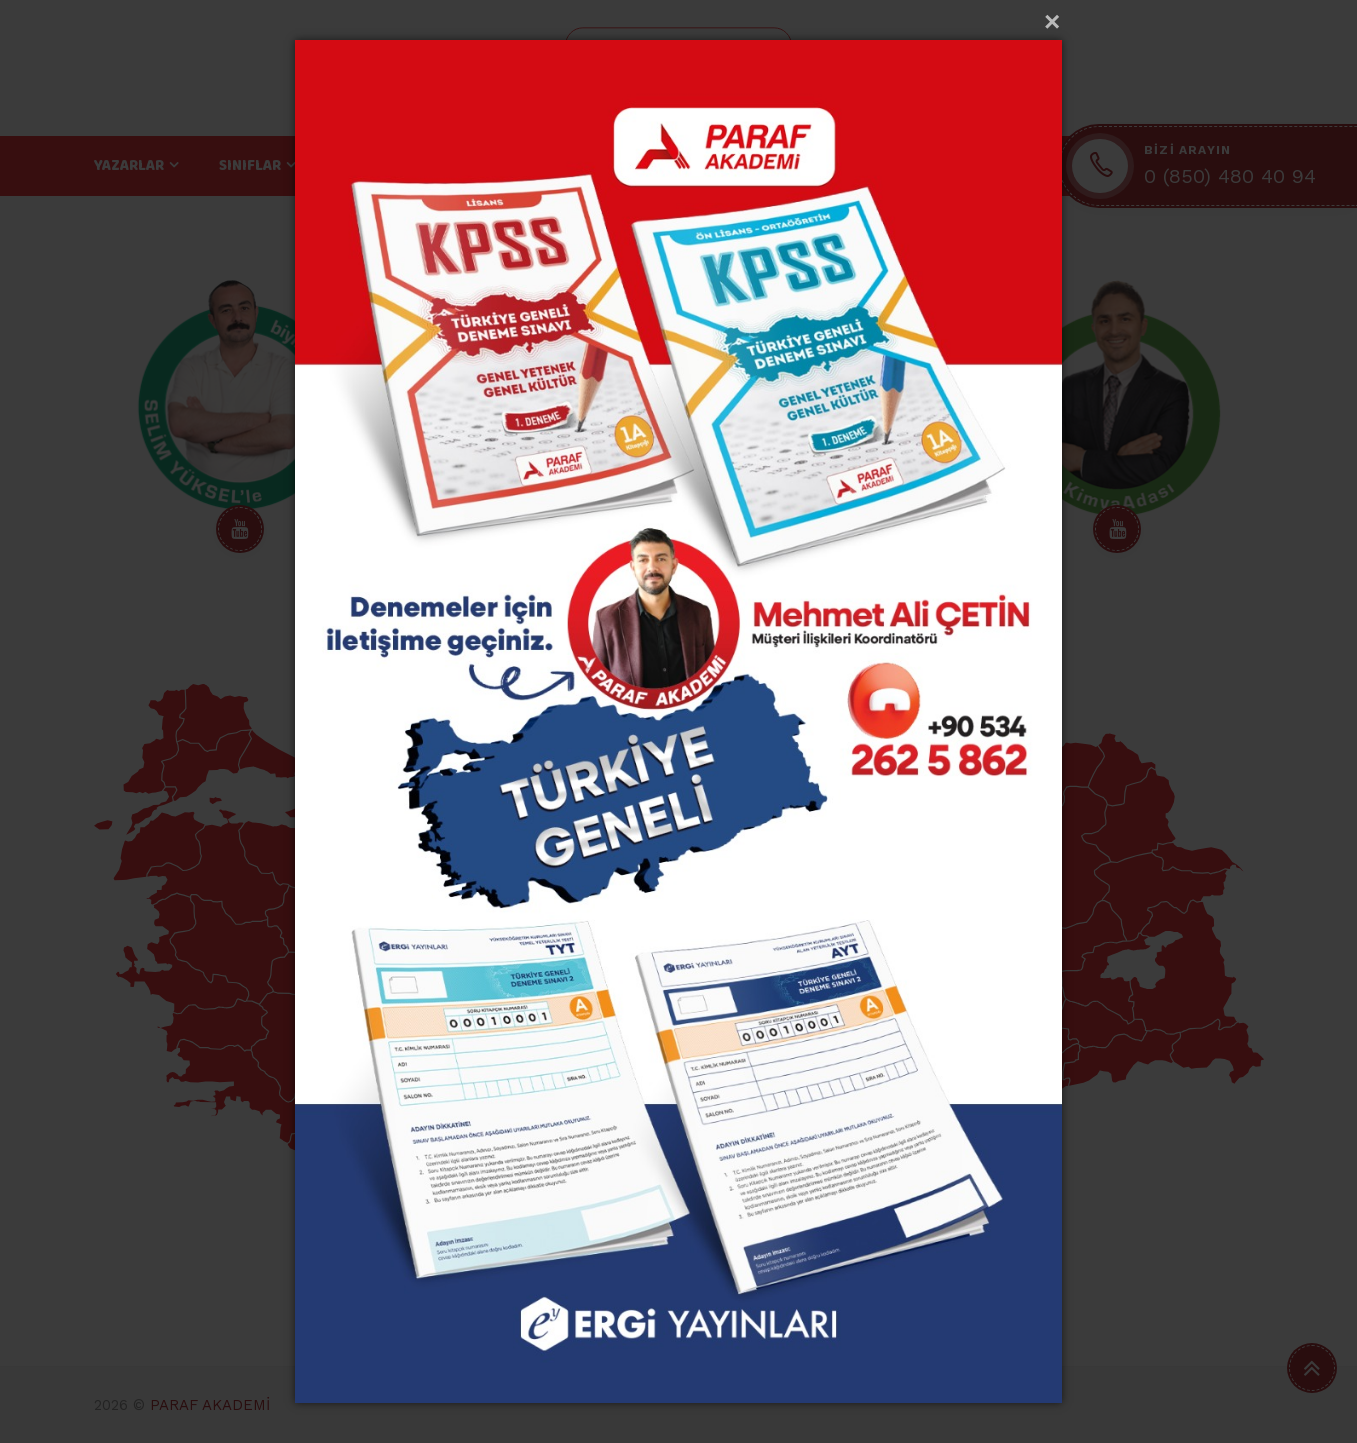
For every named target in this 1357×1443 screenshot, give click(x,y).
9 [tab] (791, 628)
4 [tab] (651, 628)
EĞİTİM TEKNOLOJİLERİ (541, 166)
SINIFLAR (250, 166)
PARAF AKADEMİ (210, 1405)
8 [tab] (763, 628)
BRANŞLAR (371, 166)
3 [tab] (623, 628)
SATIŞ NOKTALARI (733, 166)
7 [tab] (735, 628)
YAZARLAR (129, 166)
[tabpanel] (240, 420)
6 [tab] (707, 628)
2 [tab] (595, 628)
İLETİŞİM (876, 166)
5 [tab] (679, 628)
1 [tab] (567, 628)
